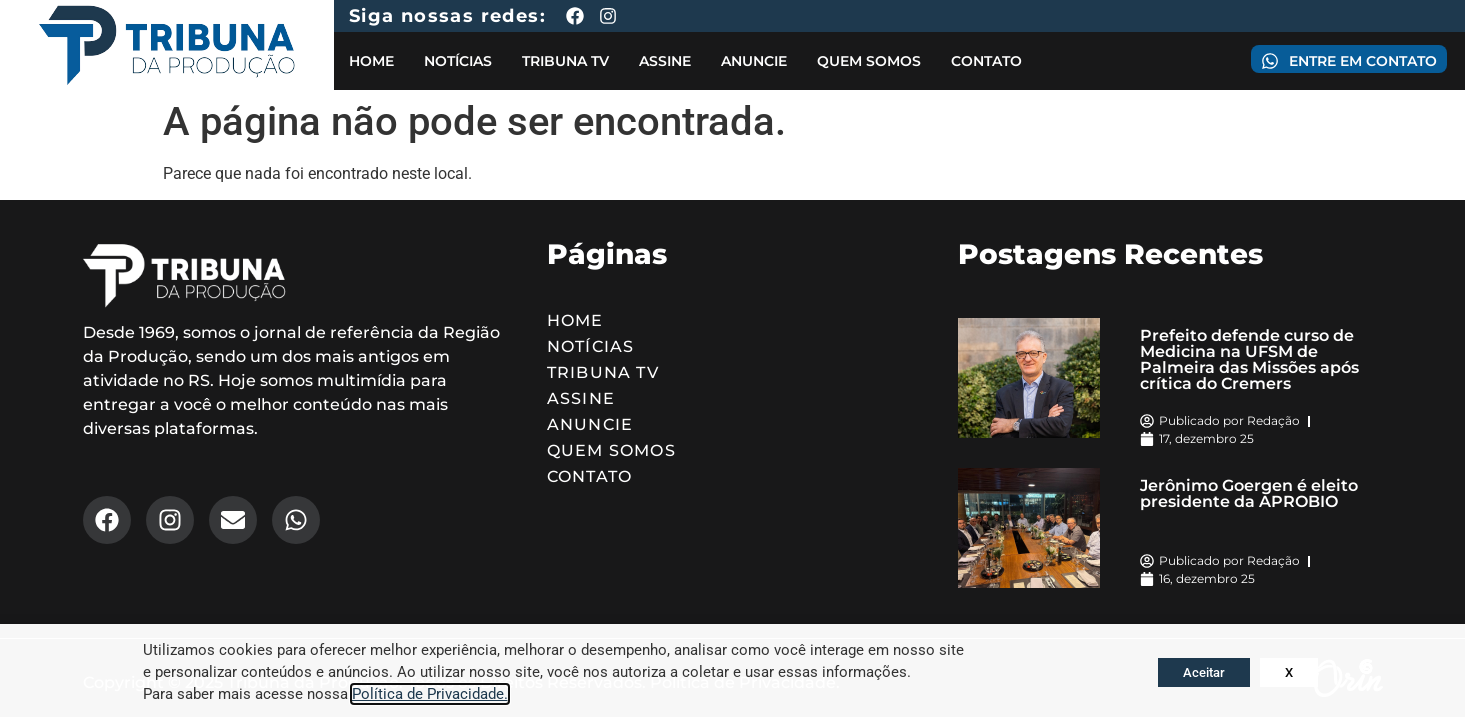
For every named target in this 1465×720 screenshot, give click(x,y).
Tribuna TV (565, 61)
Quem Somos (869, 61)
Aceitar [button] (1204, 672)
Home (371, 61)
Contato (986, 61)
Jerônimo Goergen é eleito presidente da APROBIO (1249, 493)
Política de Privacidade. (430, 694)
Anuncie (754, 61)
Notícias (458, 61)
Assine (665, 61)
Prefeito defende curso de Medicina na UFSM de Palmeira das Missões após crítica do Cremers (1249, 359)
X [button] (1289, 672)
